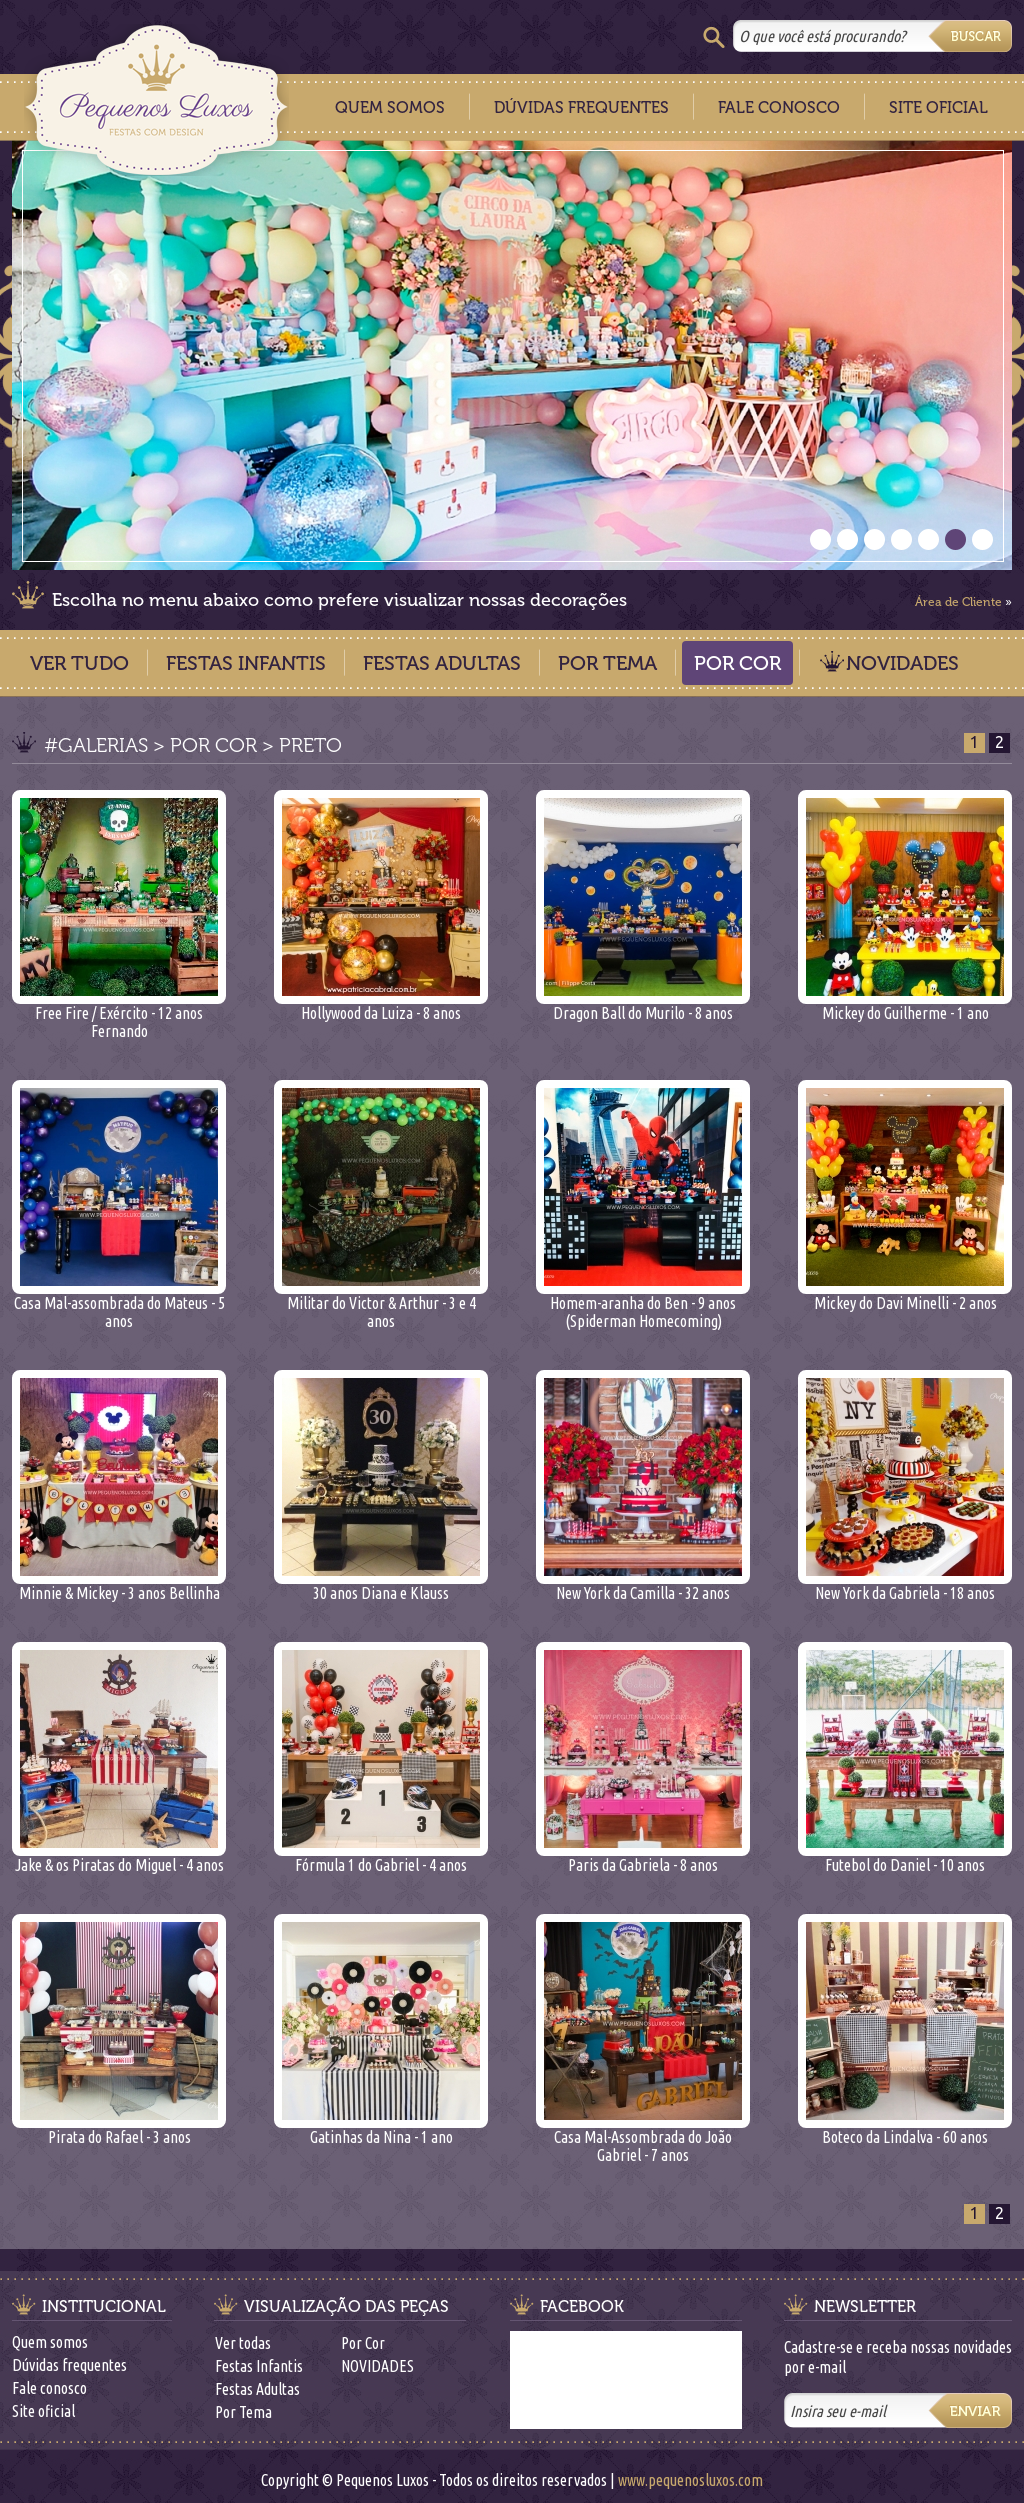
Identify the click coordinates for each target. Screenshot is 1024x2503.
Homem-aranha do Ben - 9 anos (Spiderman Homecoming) (643, 1304)
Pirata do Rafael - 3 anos (119, 2129)
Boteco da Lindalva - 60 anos (905, 2129)
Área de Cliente (958, 602)
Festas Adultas (442, 663)
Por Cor (737, 663)
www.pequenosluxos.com (690, 2480)
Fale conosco (49, 2388)
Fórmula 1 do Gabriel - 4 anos (381, 1857)
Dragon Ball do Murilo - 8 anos (643, 1005)
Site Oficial (938, 107)
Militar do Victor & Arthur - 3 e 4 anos (381, 1304)
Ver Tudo (79, 663)
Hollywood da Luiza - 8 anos (381, 1005)
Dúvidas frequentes (69, 2365)
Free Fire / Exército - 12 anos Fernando (119, 1014)
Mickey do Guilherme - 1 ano (905, 1005)
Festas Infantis (246, 663)
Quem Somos (390, 107)
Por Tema (607, 663)
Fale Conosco (779, 107)
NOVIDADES (902, 663)
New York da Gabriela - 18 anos (905, 1585)
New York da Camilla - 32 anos (643, 1585)
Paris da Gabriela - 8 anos (643, 1857)
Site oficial (43, 2411)
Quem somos (50, 2342)
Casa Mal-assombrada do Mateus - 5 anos (119, 1304)
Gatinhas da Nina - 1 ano (381, 2129)
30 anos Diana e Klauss (381, 1585)
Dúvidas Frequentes (581, 107)
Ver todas (243, 2343)
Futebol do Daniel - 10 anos (905, 1857)
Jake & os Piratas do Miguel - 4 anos (119, 1857)
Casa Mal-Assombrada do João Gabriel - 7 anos (643, 2138)
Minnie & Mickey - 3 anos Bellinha (119, 1585)
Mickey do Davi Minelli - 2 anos (905, 1295)
